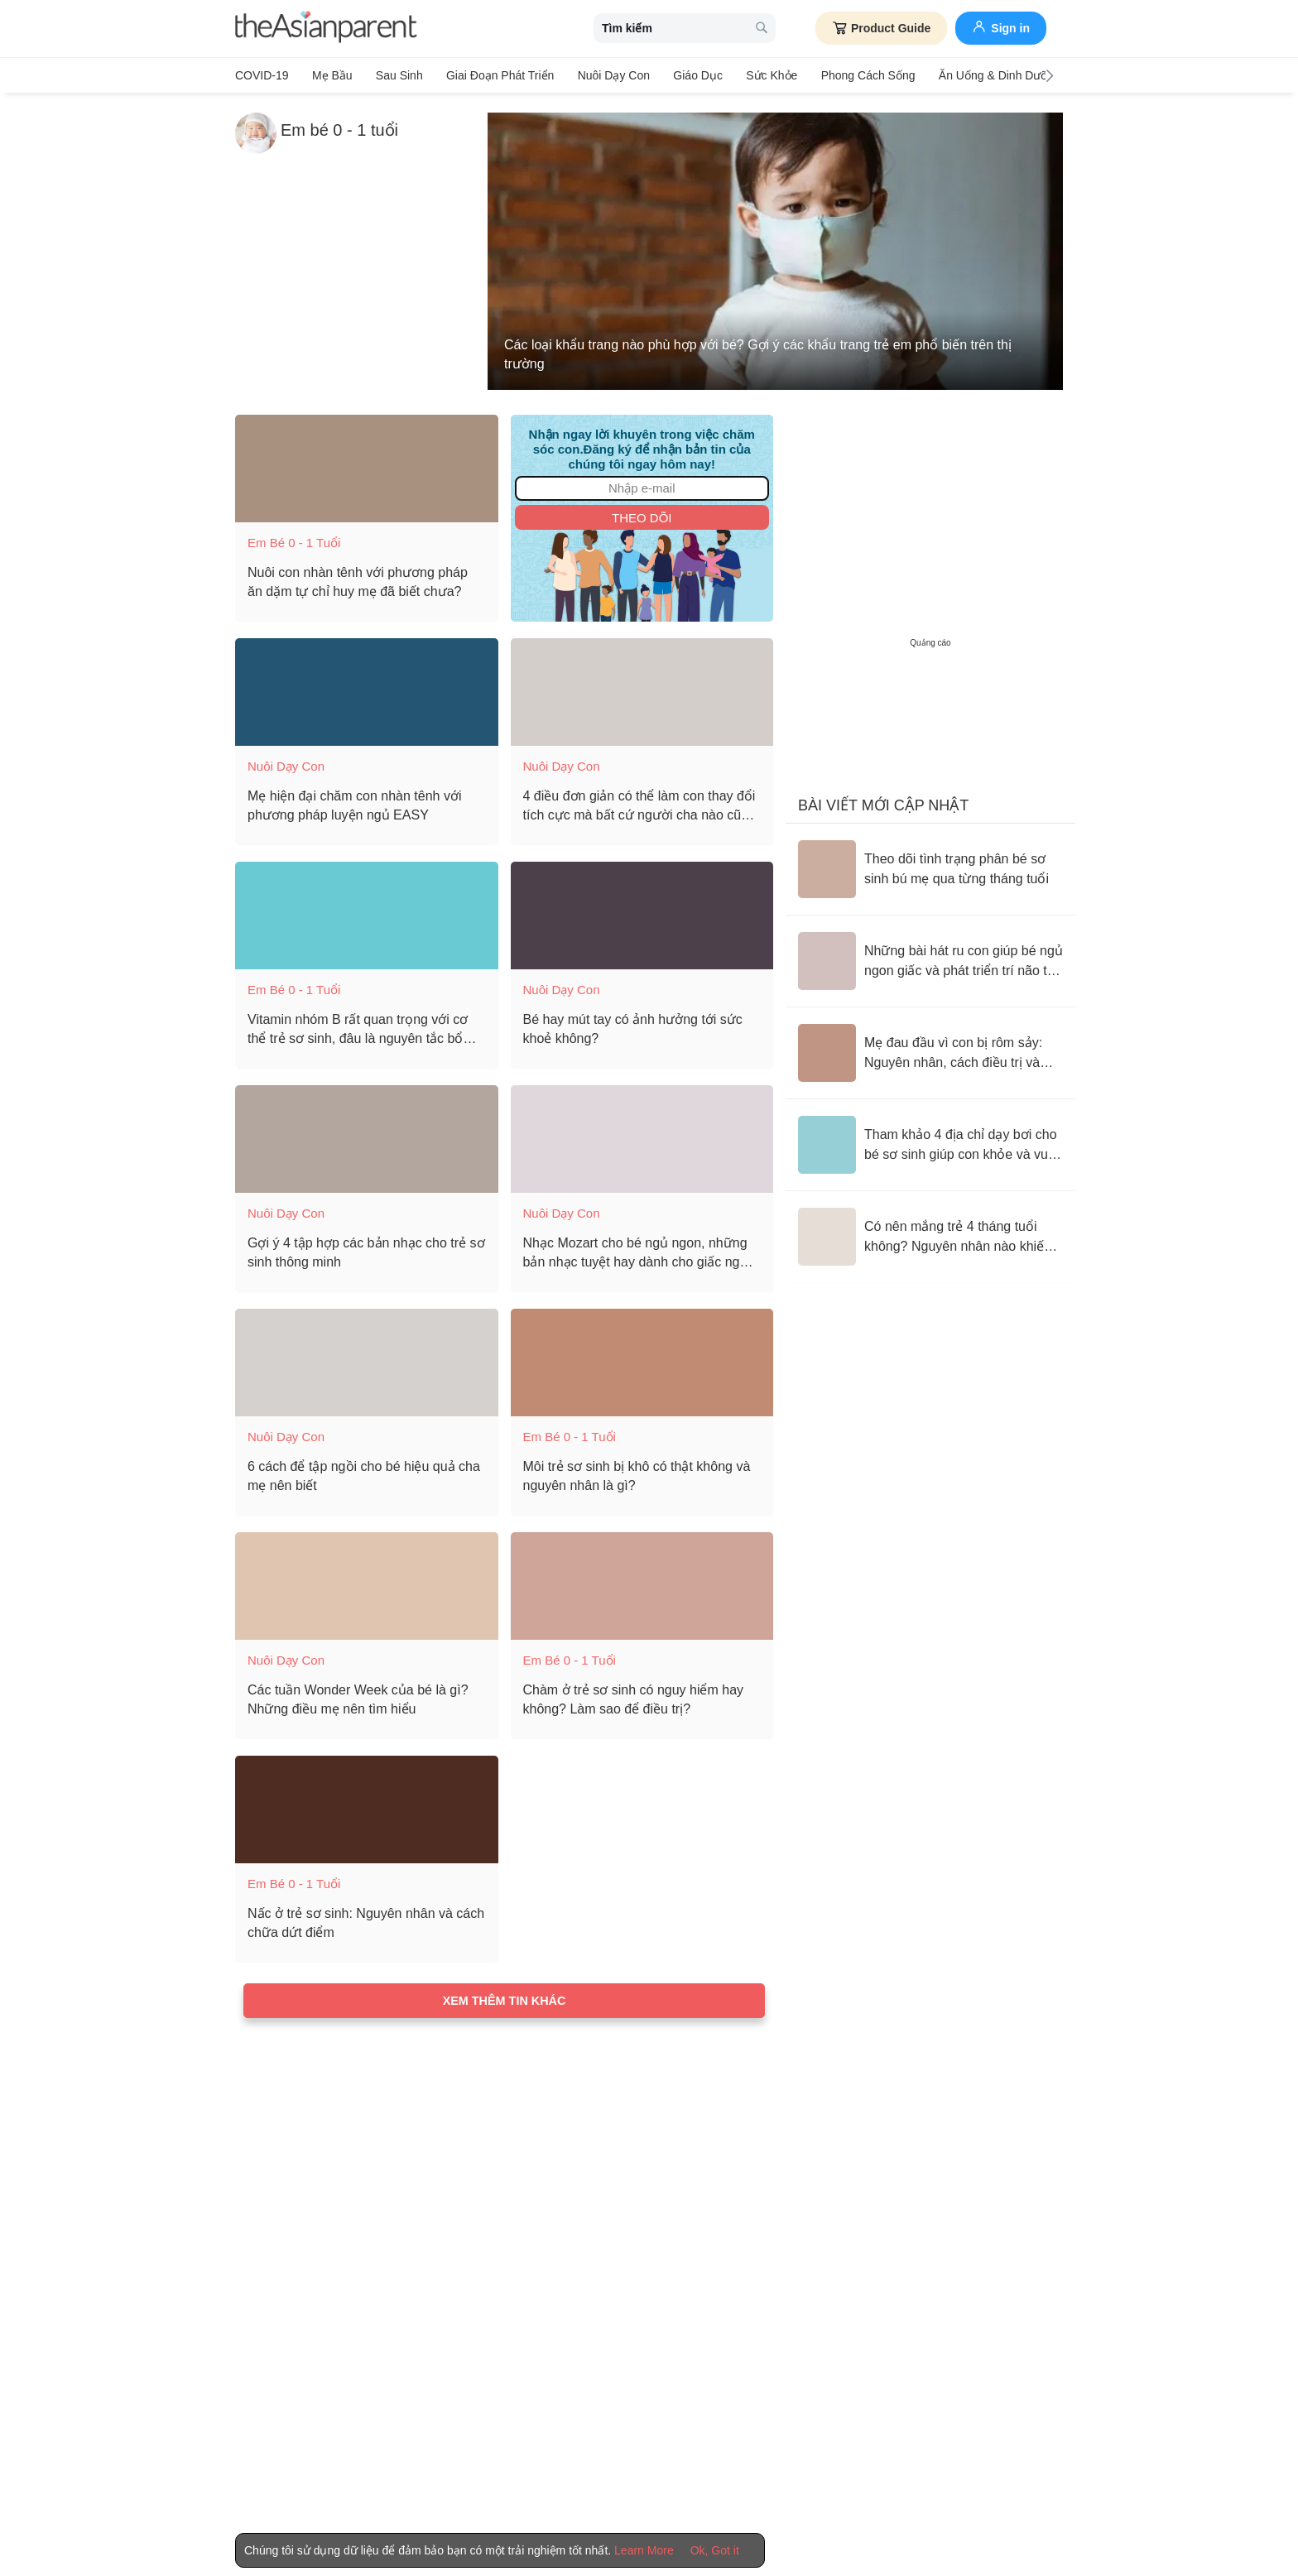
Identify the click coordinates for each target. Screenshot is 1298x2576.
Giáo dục (684, 75)
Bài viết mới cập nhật (883, 802)
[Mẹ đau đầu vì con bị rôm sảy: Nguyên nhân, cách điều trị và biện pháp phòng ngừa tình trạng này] (930, 1050)
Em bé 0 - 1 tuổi (294, 539)
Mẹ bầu (330, 75)
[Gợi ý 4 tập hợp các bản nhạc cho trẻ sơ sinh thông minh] (366, 1135)
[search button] (761, 28)
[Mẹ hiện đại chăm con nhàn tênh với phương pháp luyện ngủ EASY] (366, 688)
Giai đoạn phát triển (492, 75)
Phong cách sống (849, 75)
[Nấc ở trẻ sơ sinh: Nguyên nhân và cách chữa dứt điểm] (366, 1806)
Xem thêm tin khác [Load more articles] (504, 1997)
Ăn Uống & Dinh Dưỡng (977, 75)
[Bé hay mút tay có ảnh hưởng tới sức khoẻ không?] (642, 912)
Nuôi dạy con (602, 75)
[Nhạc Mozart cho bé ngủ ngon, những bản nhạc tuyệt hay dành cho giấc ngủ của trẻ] (642, 1135)
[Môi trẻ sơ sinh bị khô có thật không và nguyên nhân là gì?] (642, 1359)
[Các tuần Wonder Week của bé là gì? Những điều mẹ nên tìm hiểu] (366, 1582)
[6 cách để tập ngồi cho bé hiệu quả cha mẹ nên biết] (366, 1359)
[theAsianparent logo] (326, 28)
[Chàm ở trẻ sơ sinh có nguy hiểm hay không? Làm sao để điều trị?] (642, 1582)
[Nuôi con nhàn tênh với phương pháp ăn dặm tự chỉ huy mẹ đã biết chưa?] (366, 465)
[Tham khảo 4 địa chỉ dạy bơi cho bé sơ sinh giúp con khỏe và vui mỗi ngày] (930, 1141)
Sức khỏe (755, 75)
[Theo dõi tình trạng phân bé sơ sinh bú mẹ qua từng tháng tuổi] (930, 866)
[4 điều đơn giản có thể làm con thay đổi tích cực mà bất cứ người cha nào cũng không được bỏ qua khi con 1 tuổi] (642, 688)
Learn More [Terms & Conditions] (644, 2550)
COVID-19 (262, 75)
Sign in (1001, 26)
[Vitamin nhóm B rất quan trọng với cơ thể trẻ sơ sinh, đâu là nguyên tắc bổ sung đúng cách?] (366, 912)
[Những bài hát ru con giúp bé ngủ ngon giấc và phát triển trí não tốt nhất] (930, 958)
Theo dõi (642, 514)
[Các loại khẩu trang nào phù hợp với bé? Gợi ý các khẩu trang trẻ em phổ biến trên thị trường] (775, 248)
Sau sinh (393, 75)
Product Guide (881, 28)
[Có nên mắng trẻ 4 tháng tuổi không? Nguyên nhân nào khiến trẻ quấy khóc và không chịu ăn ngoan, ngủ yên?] (930, 1233)
